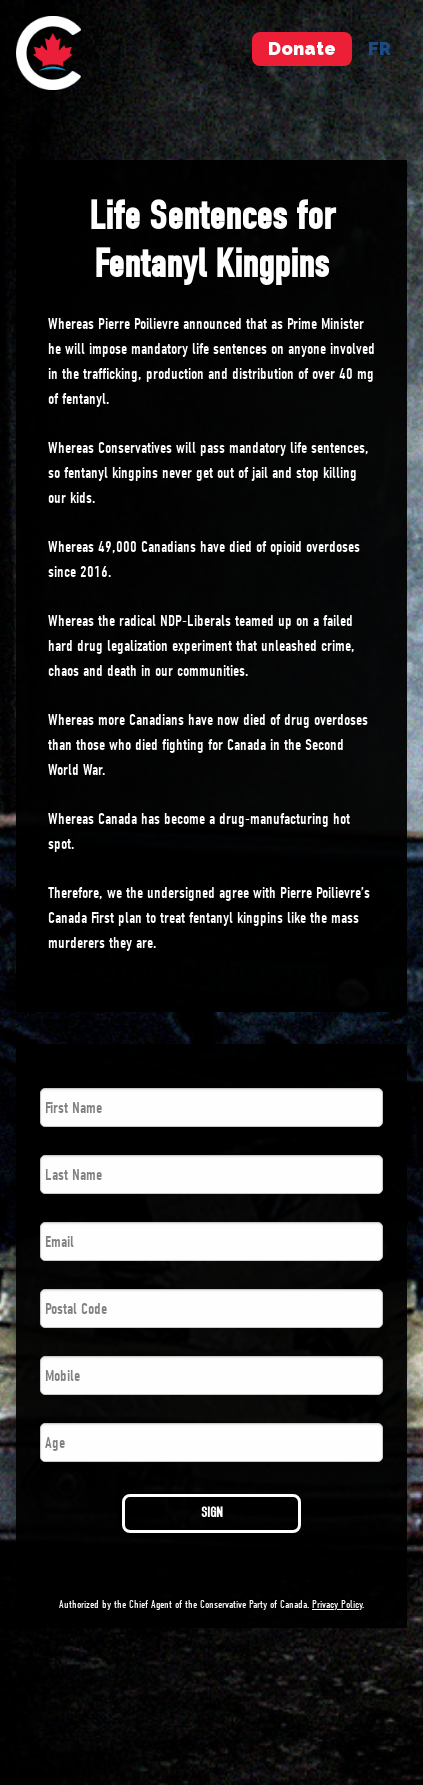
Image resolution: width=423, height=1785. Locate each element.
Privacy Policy (337, 1604)
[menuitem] (48, 53)
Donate (302, 48)
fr (379, 48)
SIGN (212, 1512)
